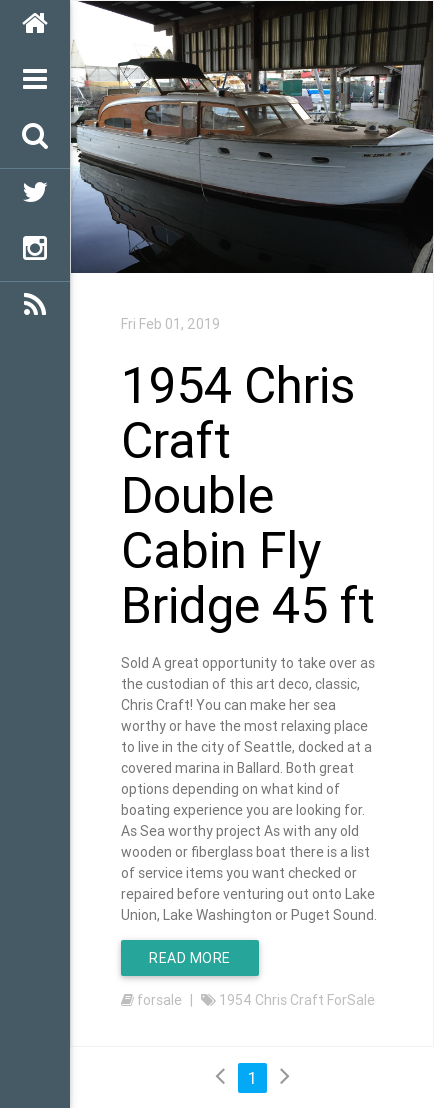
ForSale (351, 1000)
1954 (235, 1000)
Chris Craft (289, 1000)
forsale (159, 1000)
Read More (190, 958)
